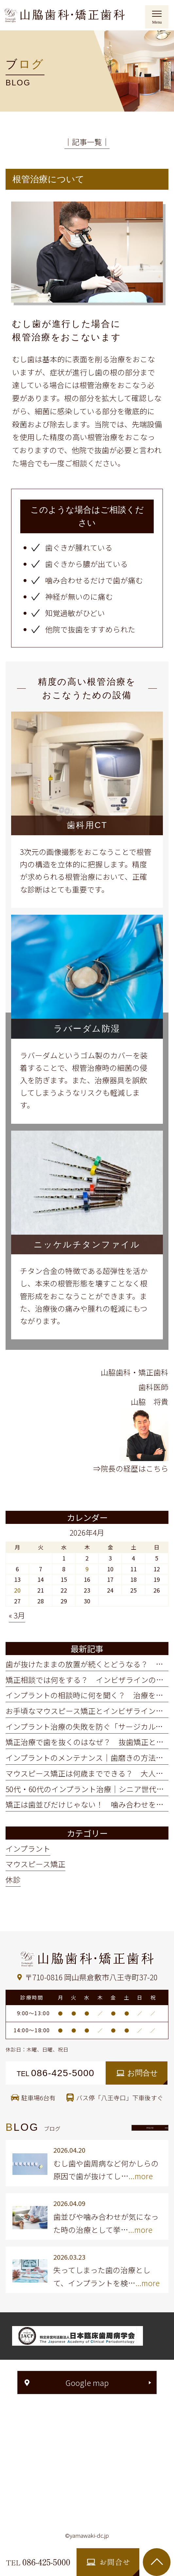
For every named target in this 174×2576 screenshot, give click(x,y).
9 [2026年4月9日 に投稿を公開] (87, 1569)
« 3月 (17, 1615)
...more (141, 2176)
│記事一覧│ (87, 141)
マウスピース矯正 (35, 1864)
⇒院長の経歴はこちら (130, 1468)
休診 (13, 1879)
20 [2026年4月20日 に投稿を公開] (17, 1590)
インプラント (28, 1848)
